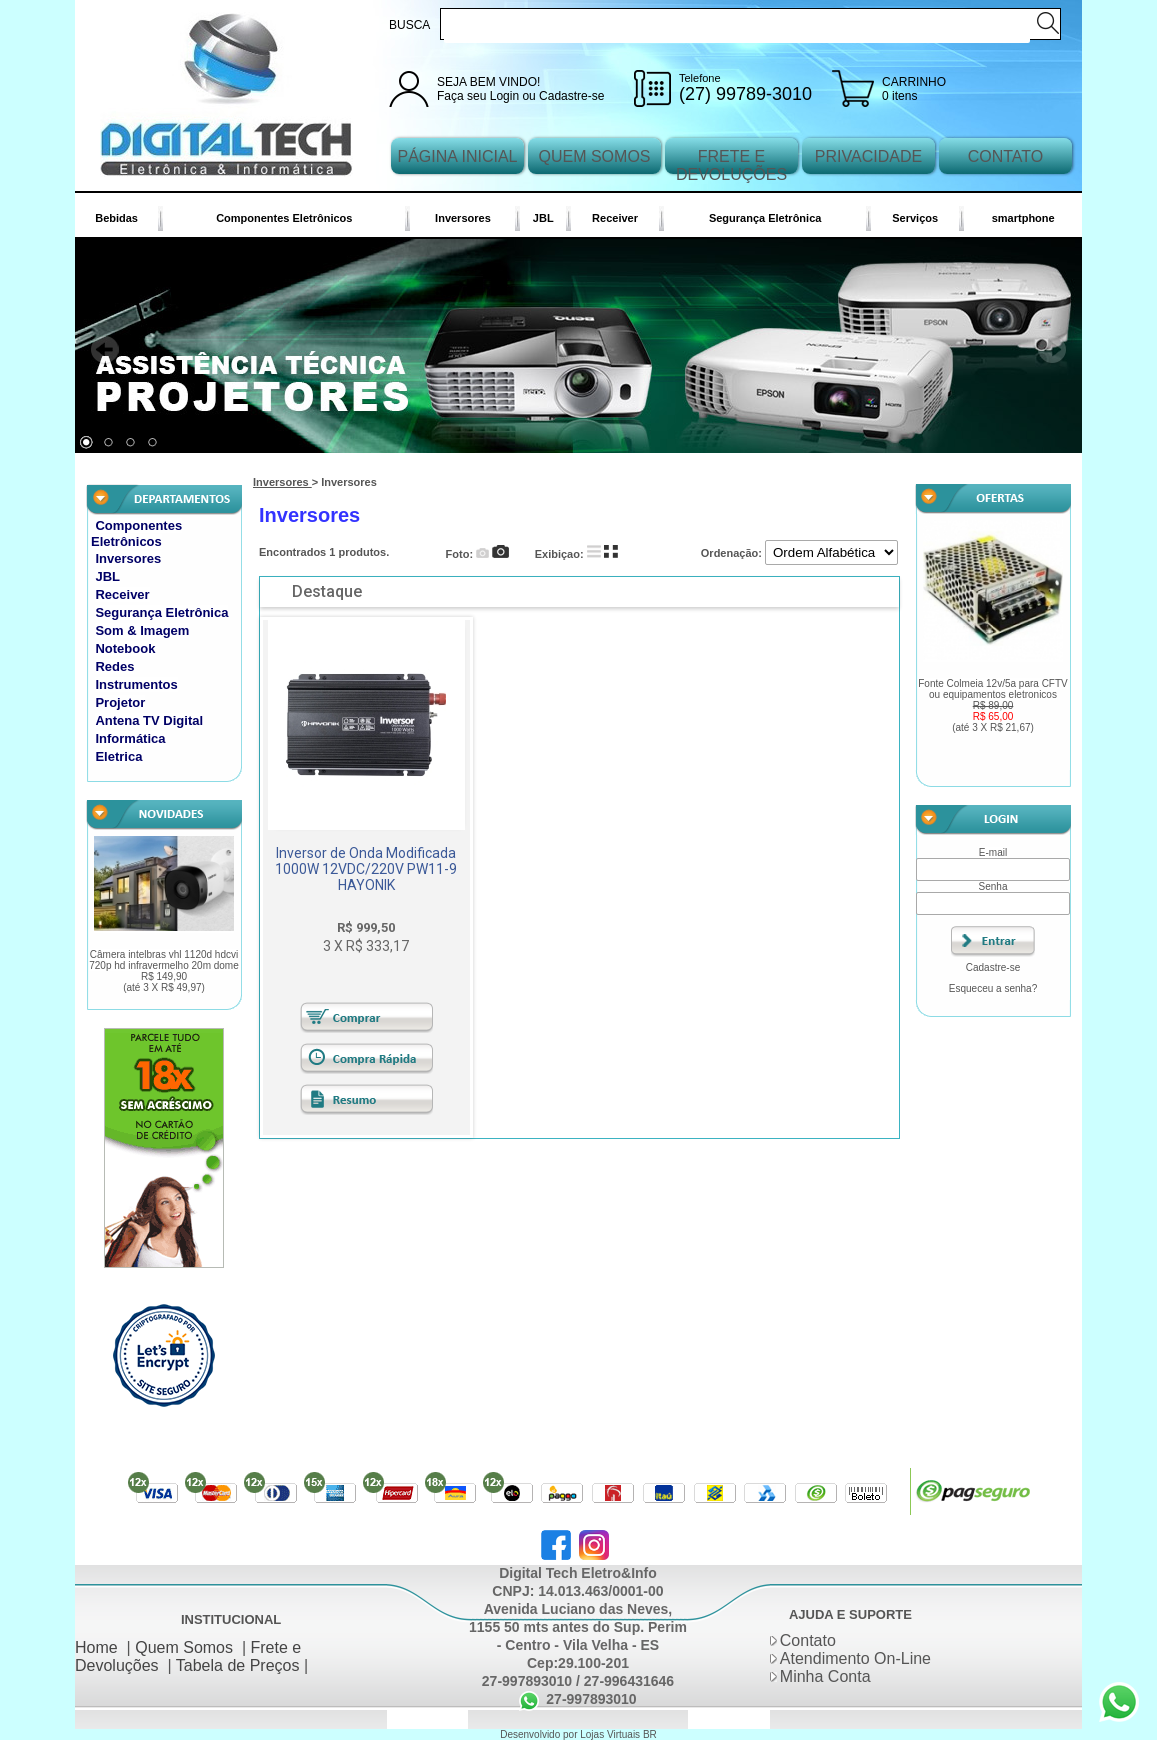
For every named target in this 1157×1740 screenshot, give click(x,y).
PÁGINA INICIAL (457, 156)
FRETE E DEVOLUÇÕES (731, 165)
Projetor (120, 702)
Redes (114, 666)
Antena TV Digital (149, 720)
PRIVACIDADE (868, 156)
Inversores (463, 218)
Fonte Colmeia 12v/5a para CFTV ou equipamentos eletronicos (993, 705)
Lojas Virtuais (611, 1734)
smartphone (1023, 218)
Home (96, 1647)
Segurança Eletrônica (765, 218)
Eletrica (118, 756)
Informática (130, 738)
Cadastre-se (571, 96)
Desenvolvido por (540, 1734)
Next (1052, 350)
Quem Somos (184, 1647)
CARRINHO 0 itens (914, 89)
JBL (543, 218)
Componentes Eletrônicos (284, 218)
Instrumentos (136, 684)
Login (504, 96)
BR (650, 1734)
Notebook (125, 648)
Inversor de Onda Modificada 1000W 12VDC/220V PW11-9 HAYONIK (366, 869)
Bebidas (116, 218)
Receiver (615, 218)
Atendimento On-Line (855, 1658)
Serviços (915, 218)
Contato (808, 1640)
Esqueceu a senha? (993, 988)
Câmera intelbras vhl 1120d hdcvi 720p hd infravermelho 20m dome (164, 971)
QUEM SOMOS (594, 156)
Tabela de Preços (238, 1665)
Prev (105, 350)
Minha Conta (825, 1676)
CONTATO (1006, 156)
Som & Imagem (142, 630)
